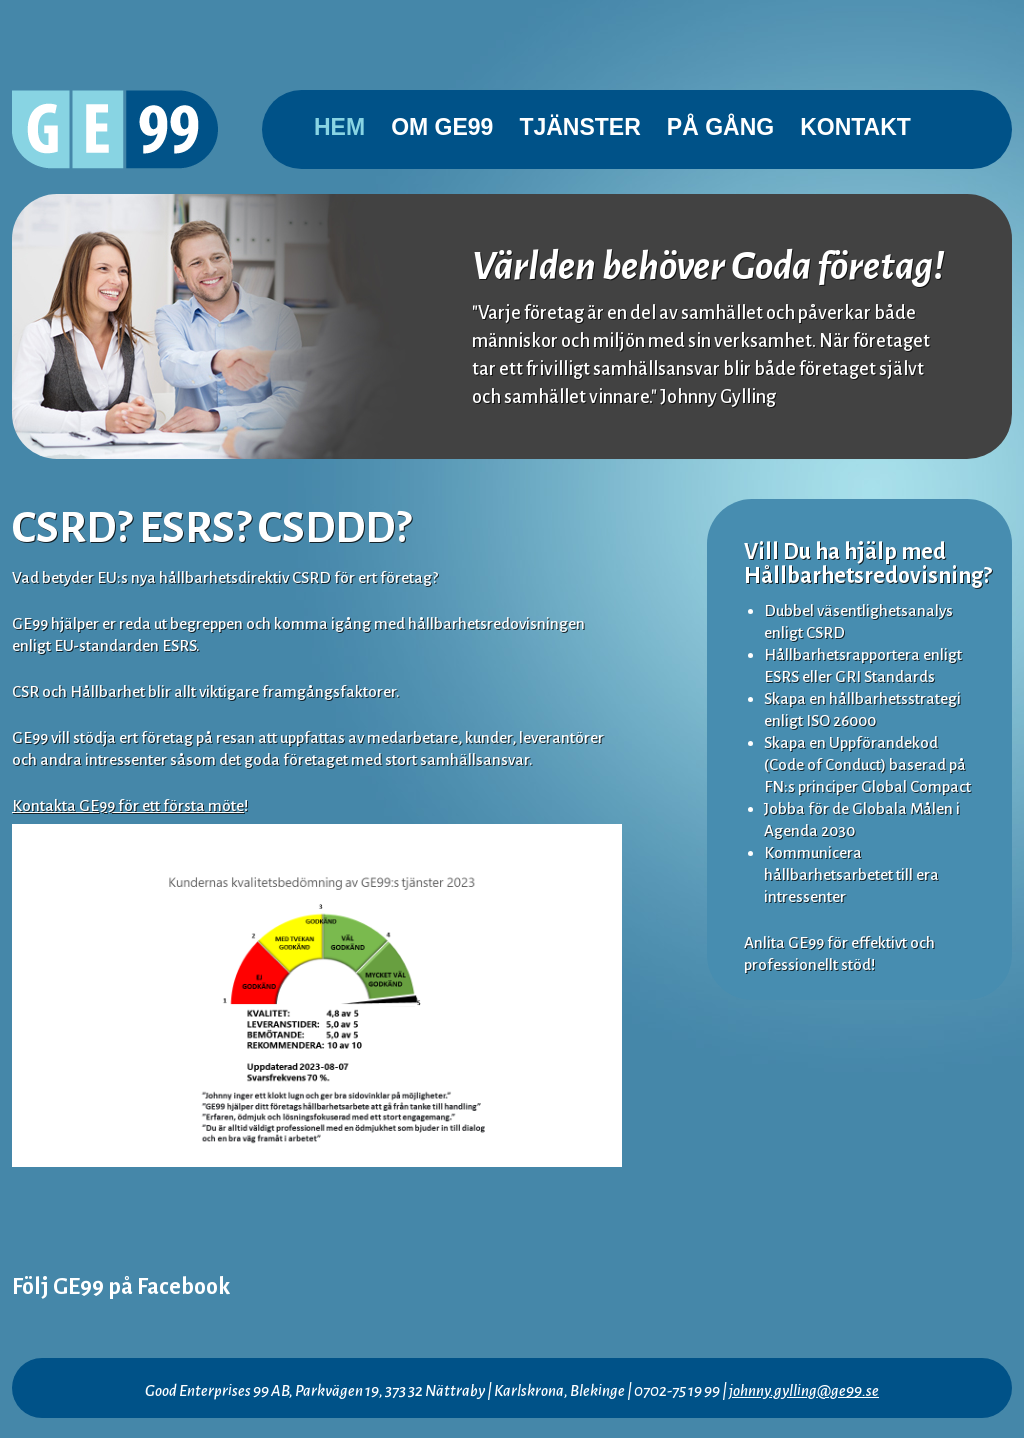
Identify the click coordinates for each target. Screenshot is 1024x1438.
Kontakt (855, 127)
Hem (339, 127)
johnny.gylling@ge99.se (804, 1390)
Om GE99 (442, 127)
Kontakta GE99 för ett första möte (128, 805)
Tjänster (579, 127)
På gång (720, 127)
